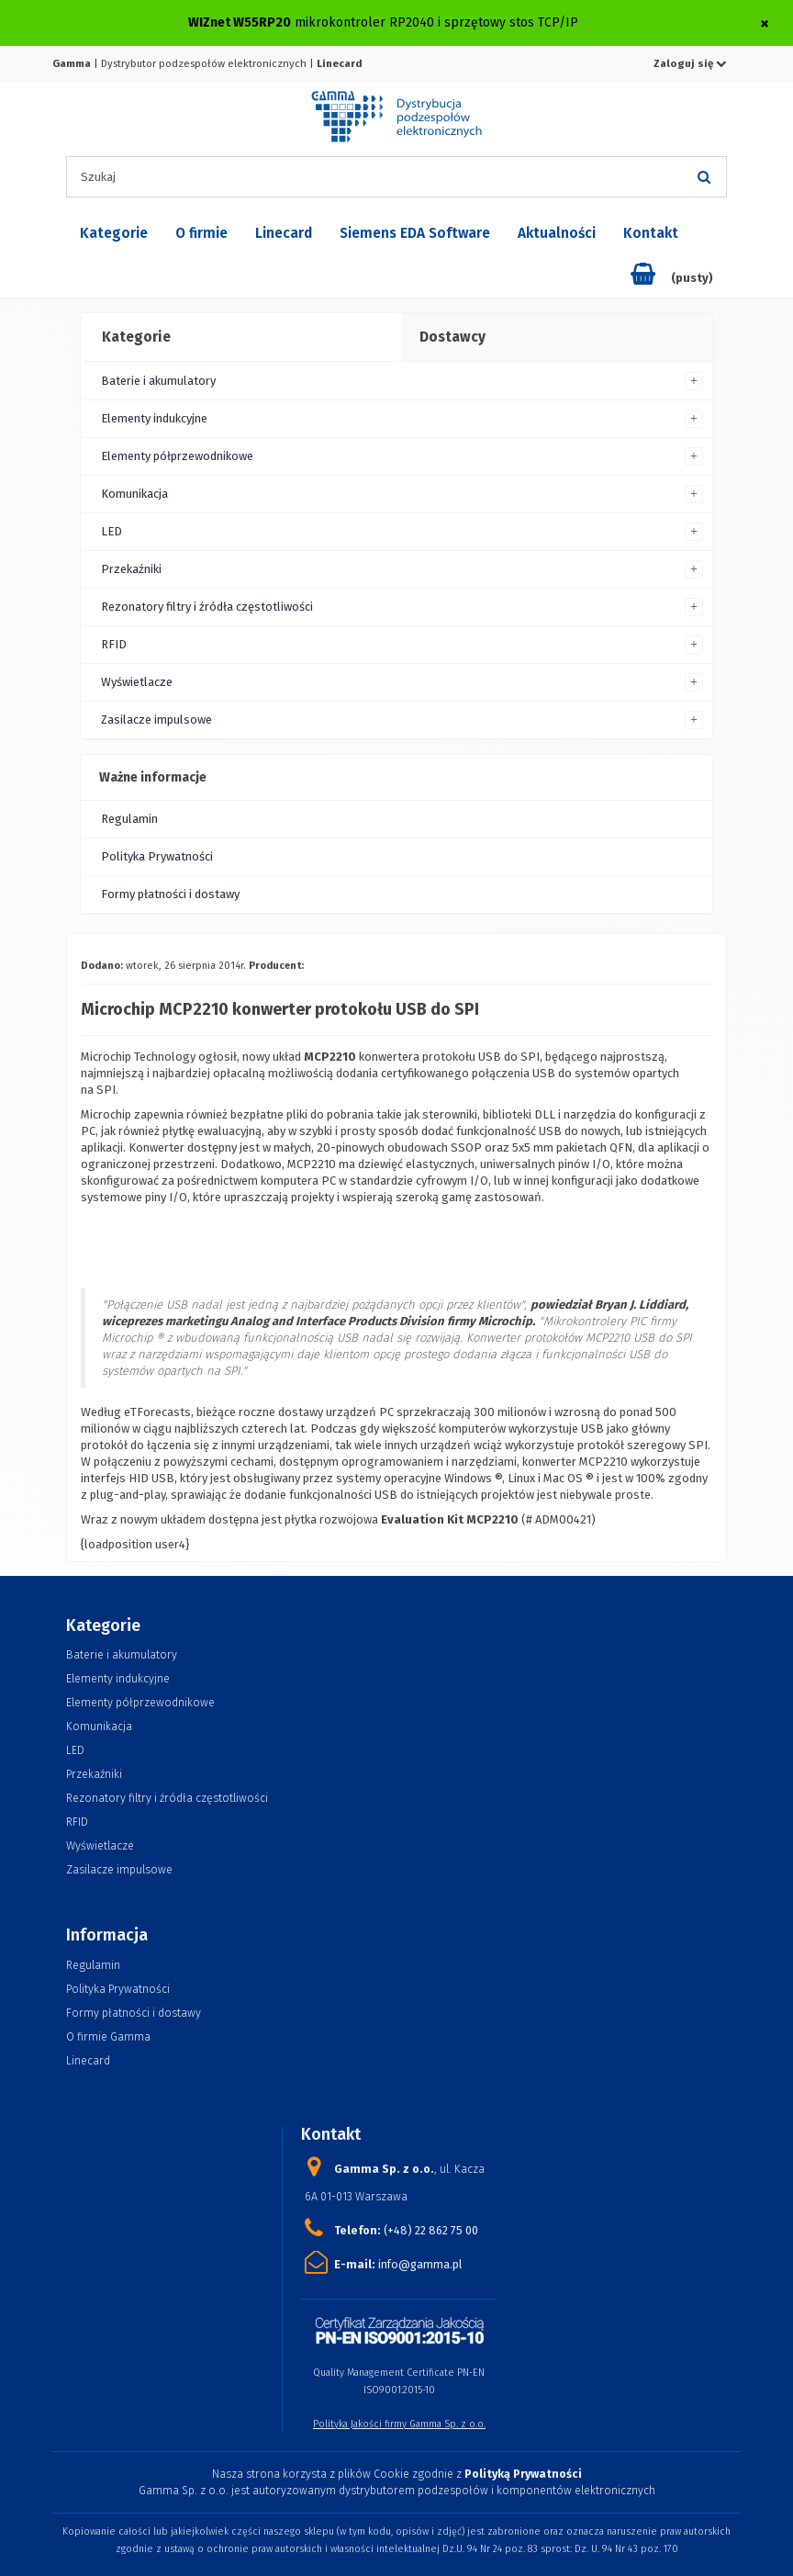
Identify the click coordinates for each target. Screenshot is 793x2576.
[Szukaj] (704, 176)
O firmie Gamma (108, 2036)
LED (111, 531)
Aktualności (557, 233)
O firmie (201, 233)
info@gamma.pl (420, 2264)
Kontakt (650, 233)
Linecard (283, 233)
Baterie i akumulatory (158, 381)
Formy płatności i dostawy (170, 894)
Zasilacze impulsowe (156, 719)
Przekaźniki (131, 569)
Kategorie (114, 233)
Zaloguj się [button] (690, 63)
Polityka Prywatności (157, 856)
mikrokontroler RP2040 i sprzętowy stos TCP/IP (436, 22)
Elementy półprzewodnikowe (177, 456)
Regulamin (129, 819)
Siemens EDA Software (415, 233)
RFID (114, 644)
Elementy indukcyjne (154, 418)
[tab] (239, 338)
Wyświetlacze (137, 682)
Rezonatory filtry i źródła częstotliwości (207, 606)
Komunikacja (134, 494)
